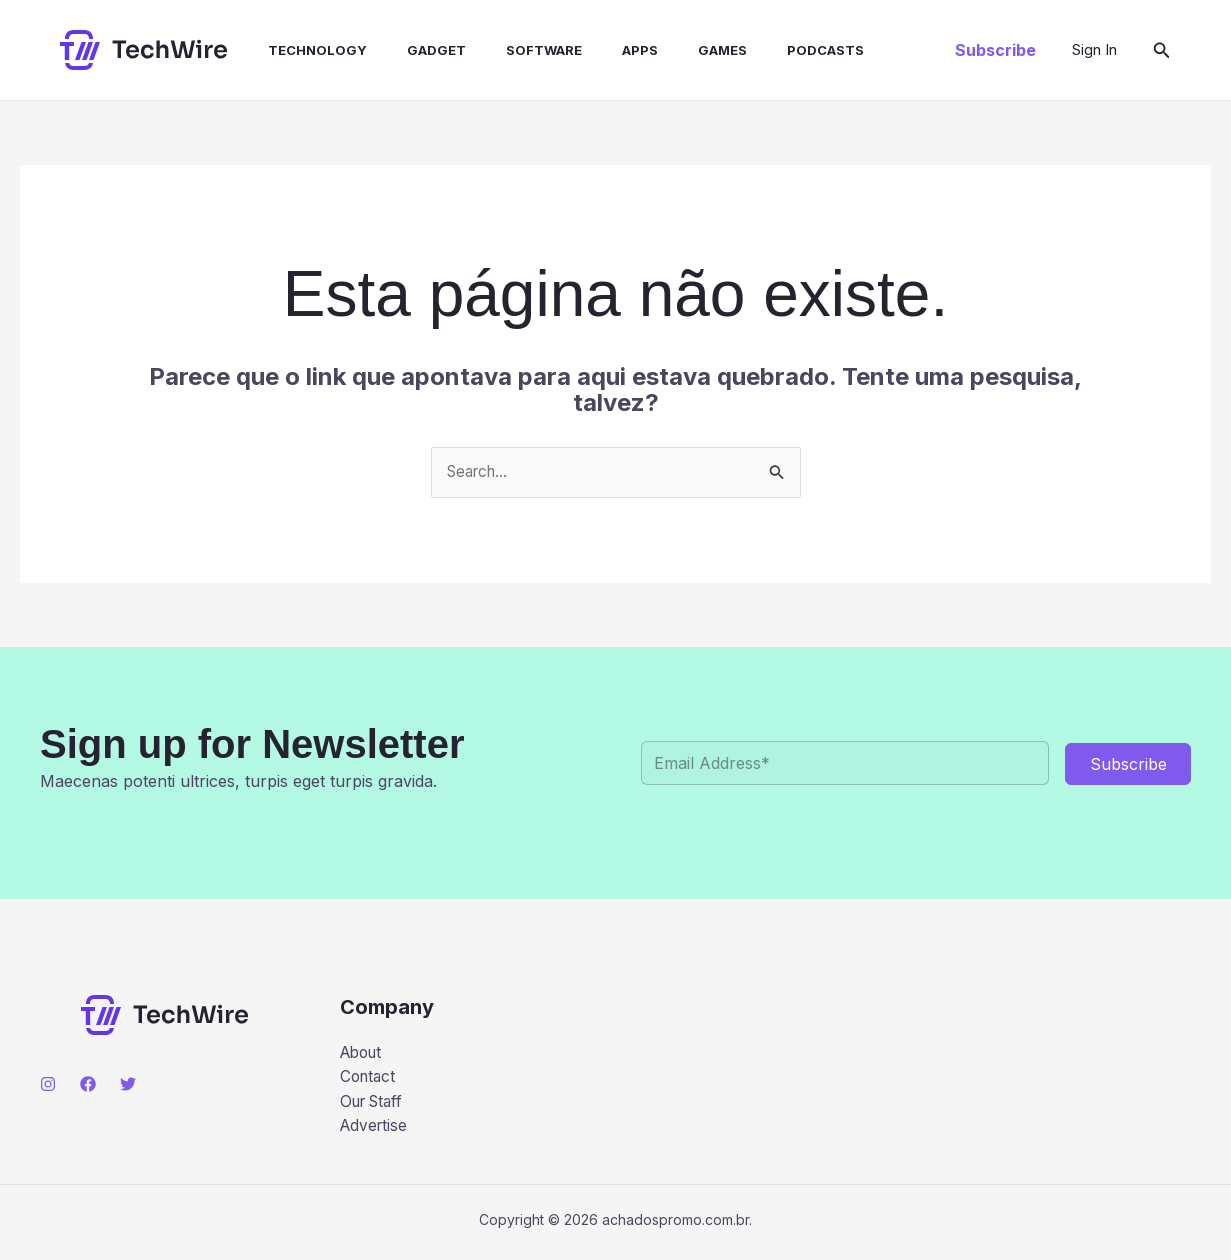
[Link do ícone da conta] (1094, 50)
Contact (369, 1079)
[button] (995, 50)
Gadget (408, 50)
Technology (297, 50)
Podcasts (765, 50)
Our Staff (375, 1105)
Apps (596, 50)
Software (508, 50)
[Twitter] (128, 1085)
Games (670, 50)
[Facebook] (88, 1085)
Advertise (375, 1131)
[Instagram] (48, 1085)
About (363, 1054)
